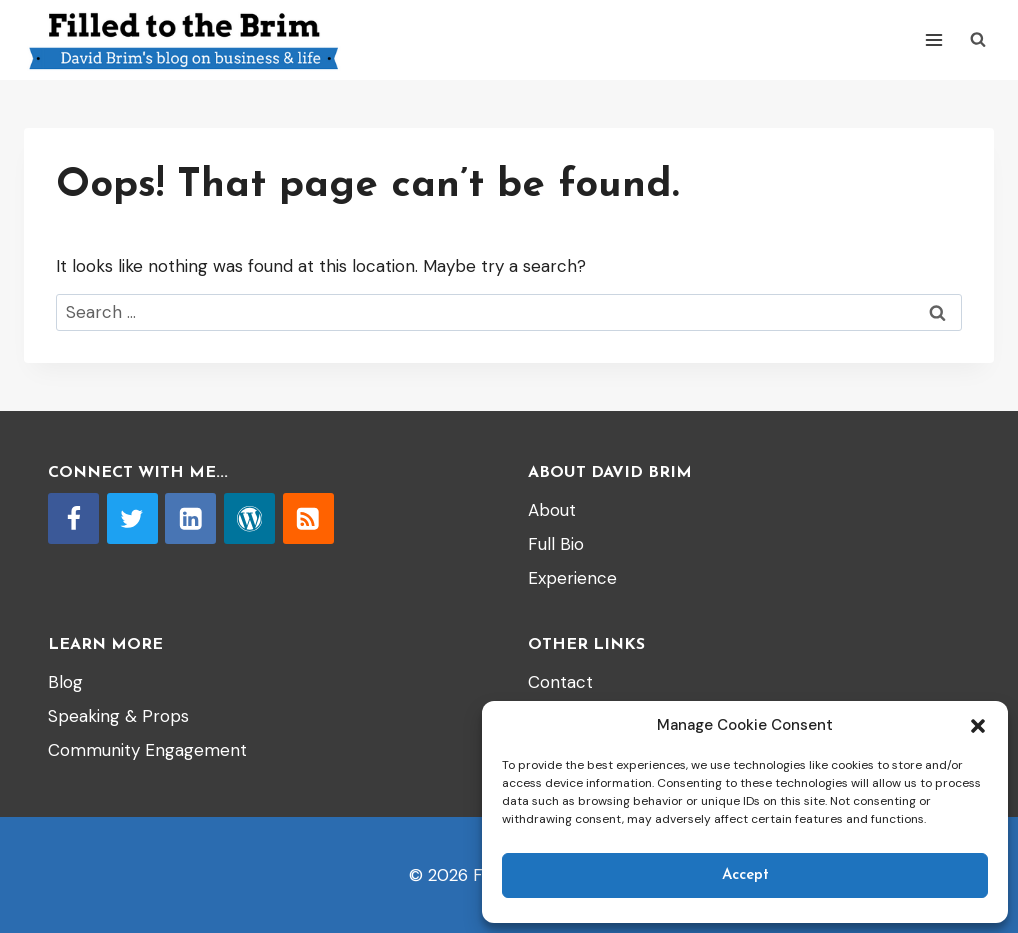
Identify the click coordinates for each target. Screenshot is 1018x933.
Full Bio (556, 544)
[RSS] (308, 518)
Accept (745, 875)
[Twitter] (132, 518)
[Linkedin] (190, 518)
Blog (65, 682)
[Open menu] (933, 39)
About (552, 510)
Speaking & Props (118, 716)
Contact (560, 682)
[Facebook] (73, 518)
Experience (572, 578)
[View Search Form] (978, 40)
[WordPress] (249, 518)
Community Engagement (147, 750)
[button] (978, 726)
